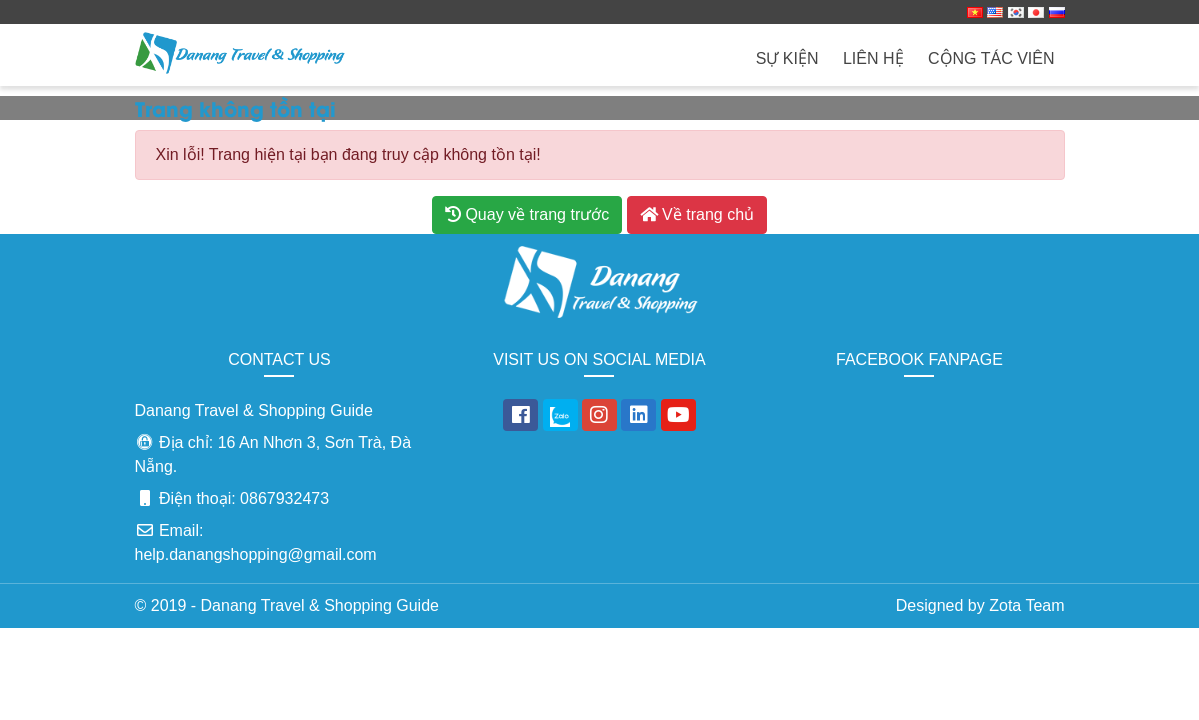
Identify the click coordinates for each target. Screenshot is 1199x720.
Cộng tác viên (991, 58)
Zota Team (1026, 605)
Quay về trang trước (527, 214)
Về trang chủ (697, 214)
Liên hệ (873, 58)
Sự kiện (787, 58)
